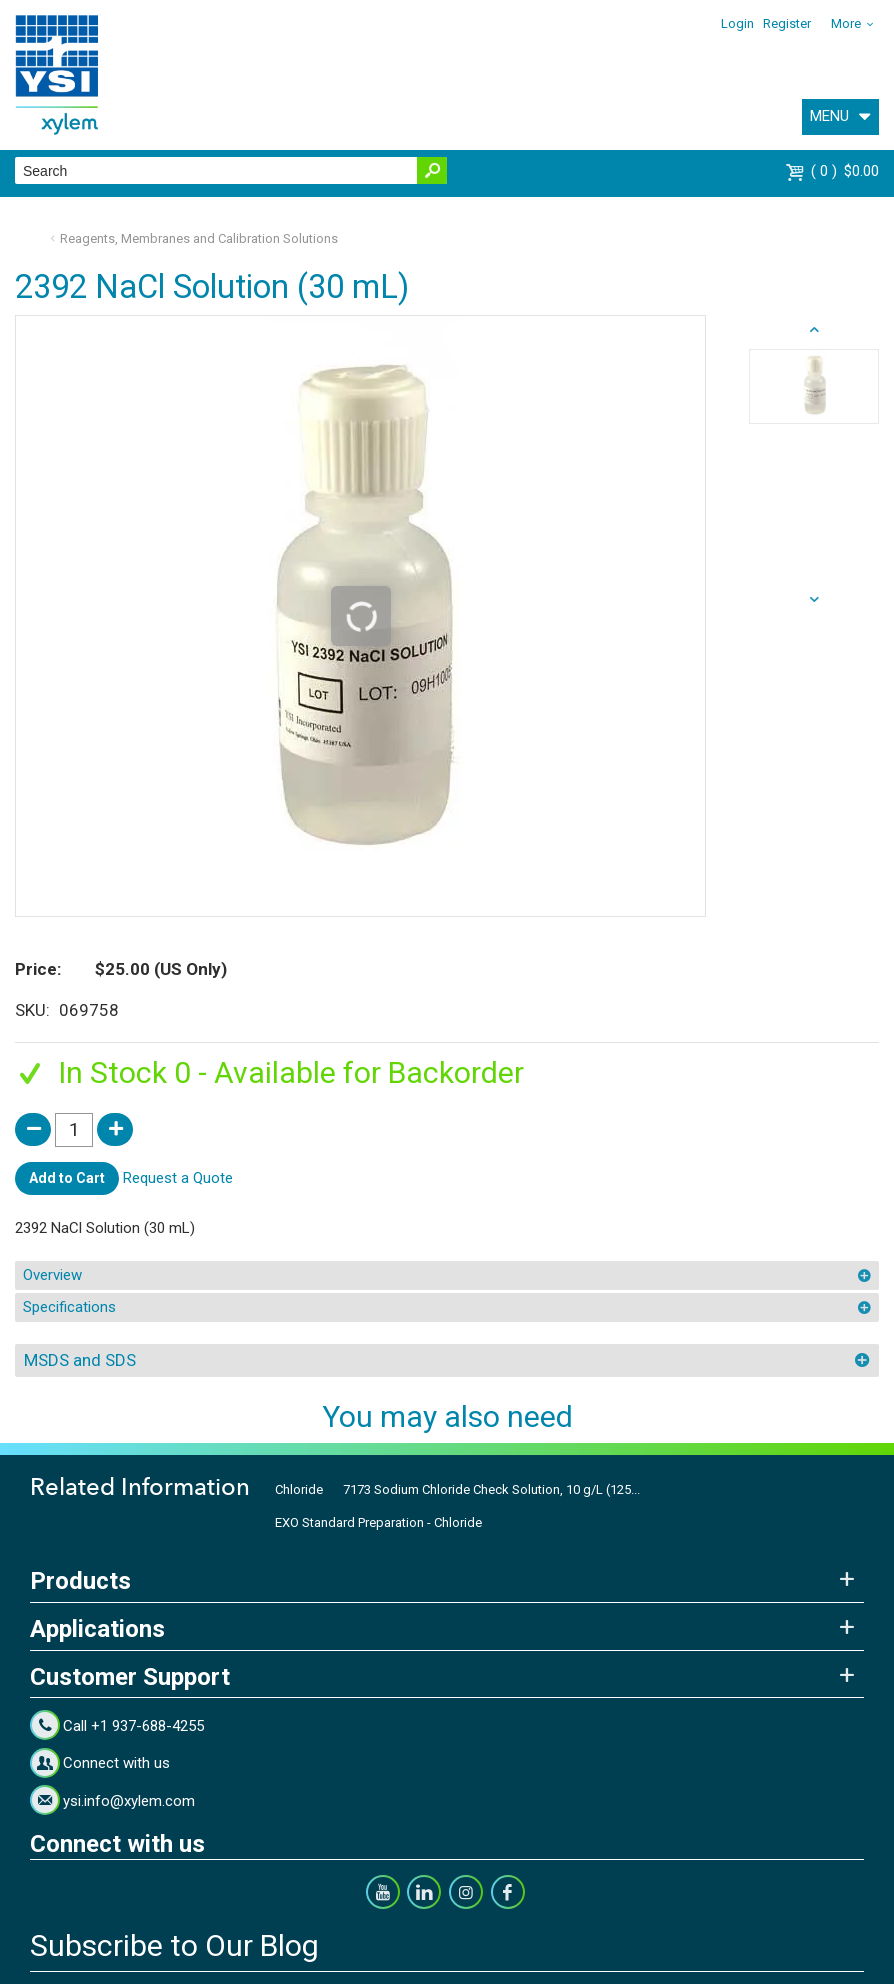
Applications (97, 1629)
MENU (829, 116)
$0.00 (845, 171)
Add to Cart (67, 1178)
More (846, 23)
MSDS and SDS (80, 1360)
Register (787, 23)
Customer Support (130, 1677)
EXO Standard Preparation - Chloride (378, 1522)
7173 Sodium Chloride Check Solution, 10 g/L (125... (491, 1489)
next (814, 330)
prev (814, 600)
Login (737, 23)
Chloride (299, 1489)
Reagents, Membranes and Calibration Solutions (199, 238)
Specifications (69, 1307)
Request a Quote (178, 1177)
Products (80, 1581)
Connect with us (116, 1763)
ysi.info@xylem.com (129, 1801)
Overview (52, 1275)
